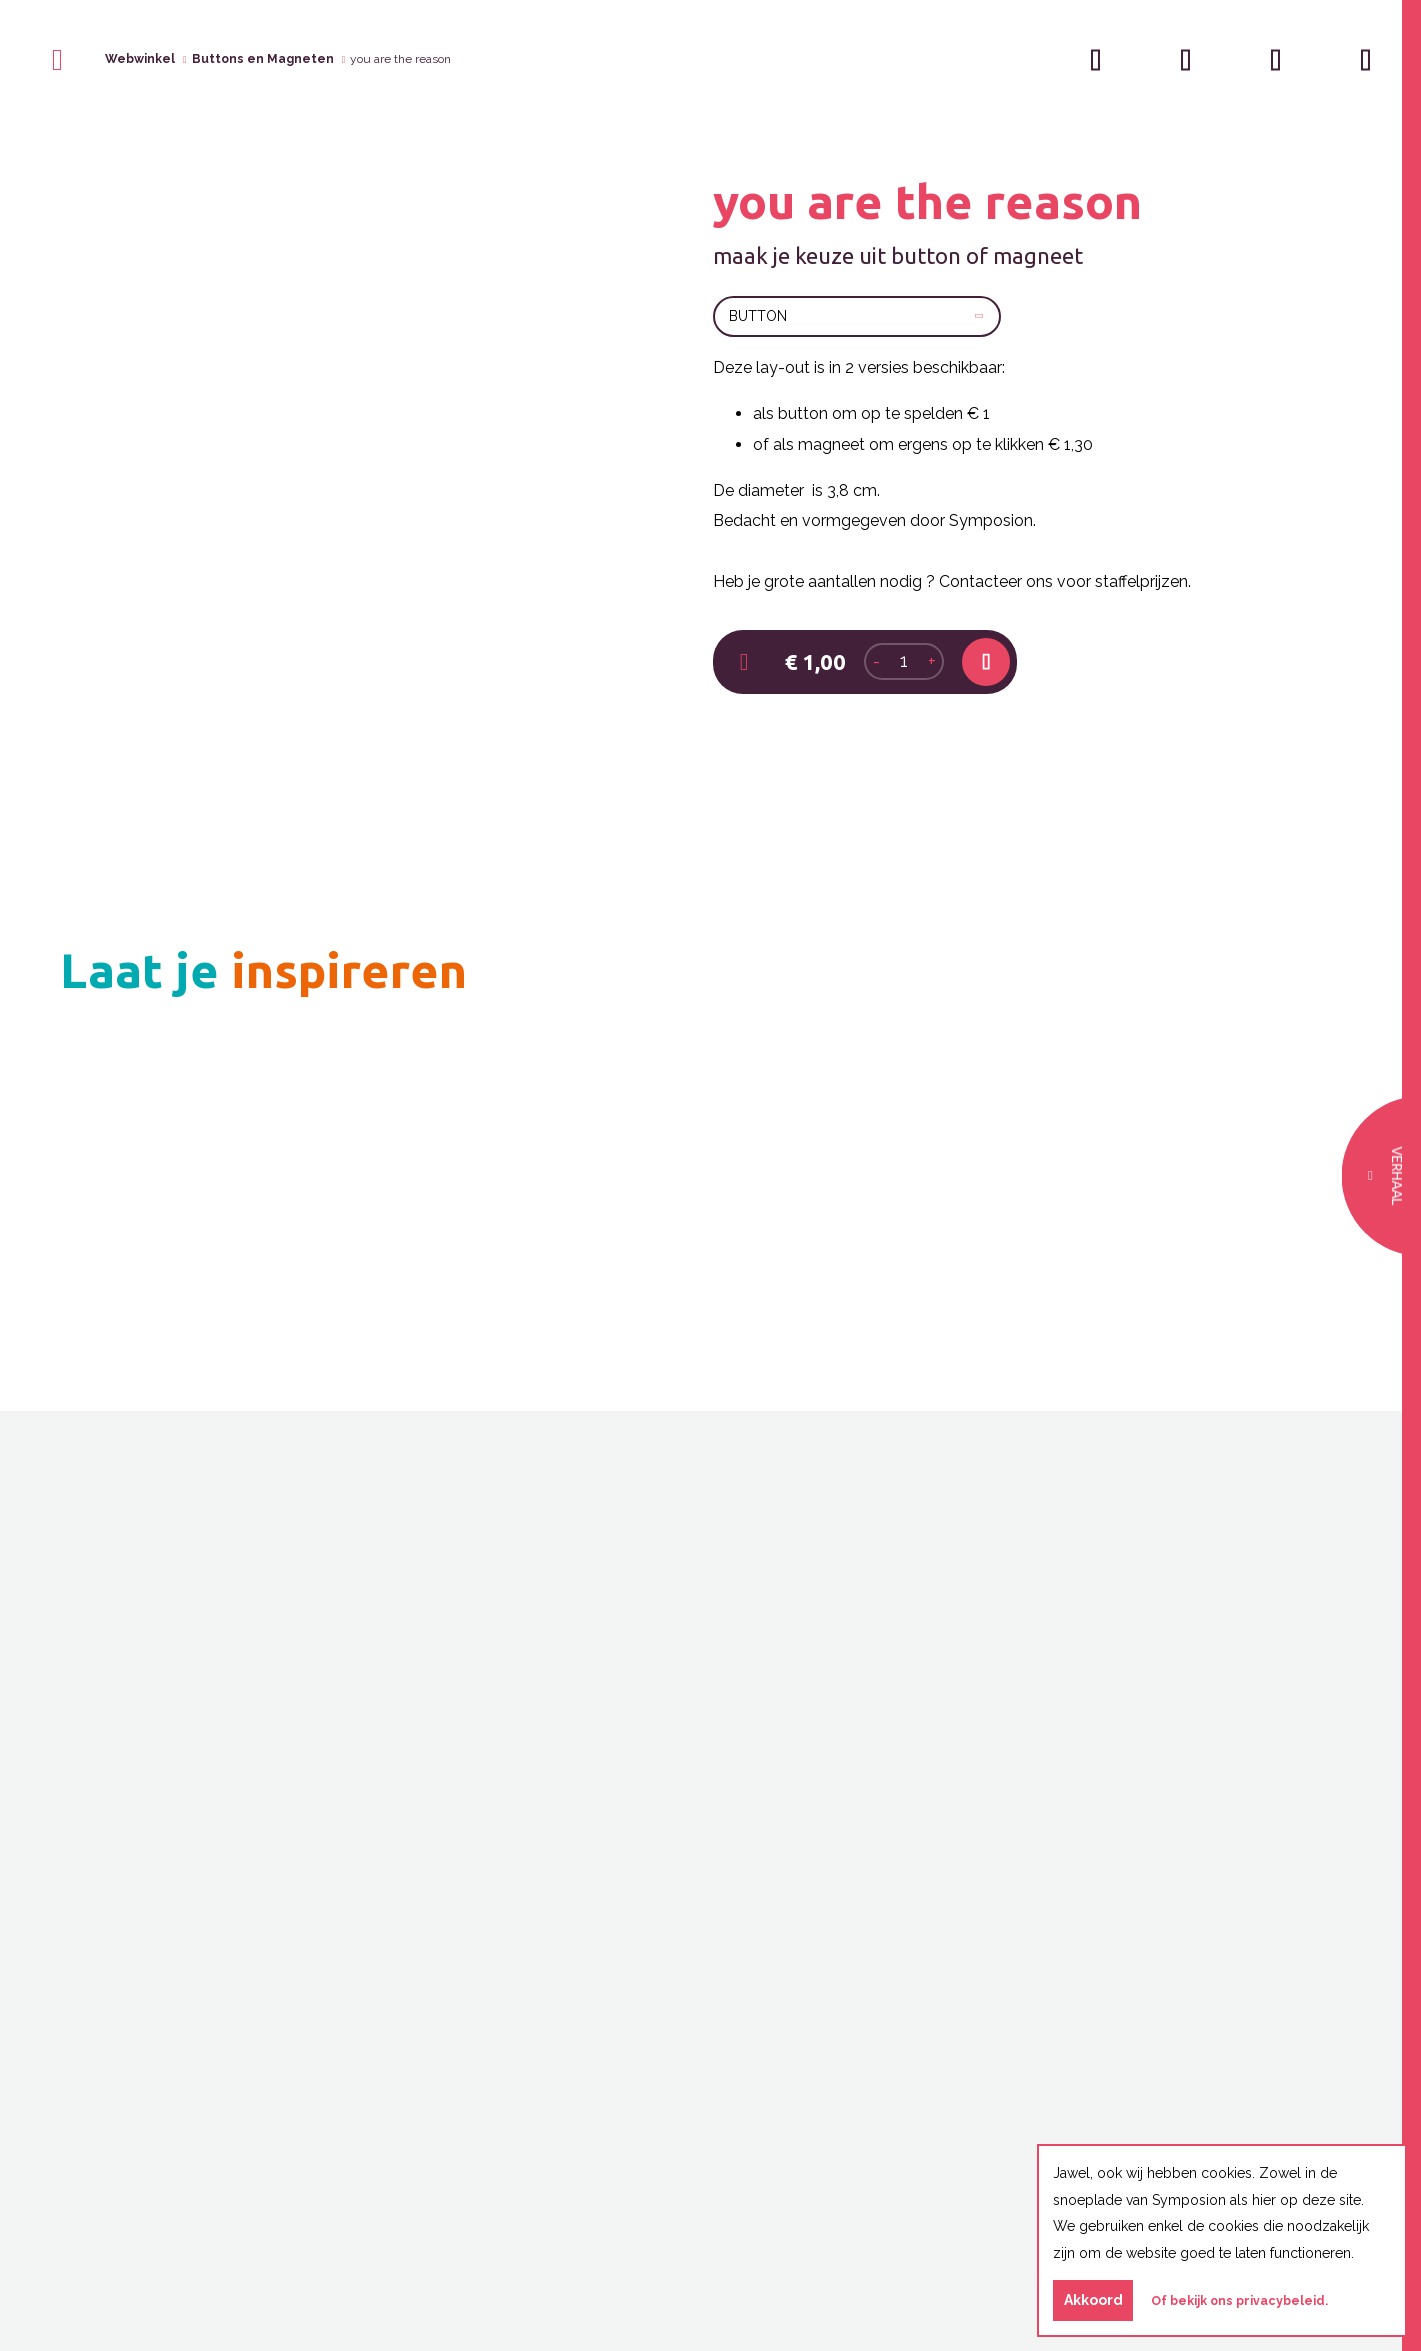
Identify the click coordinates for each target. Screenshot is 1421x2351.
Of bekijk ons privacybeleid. (1239, 2300)
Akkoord (1093, 2300)
